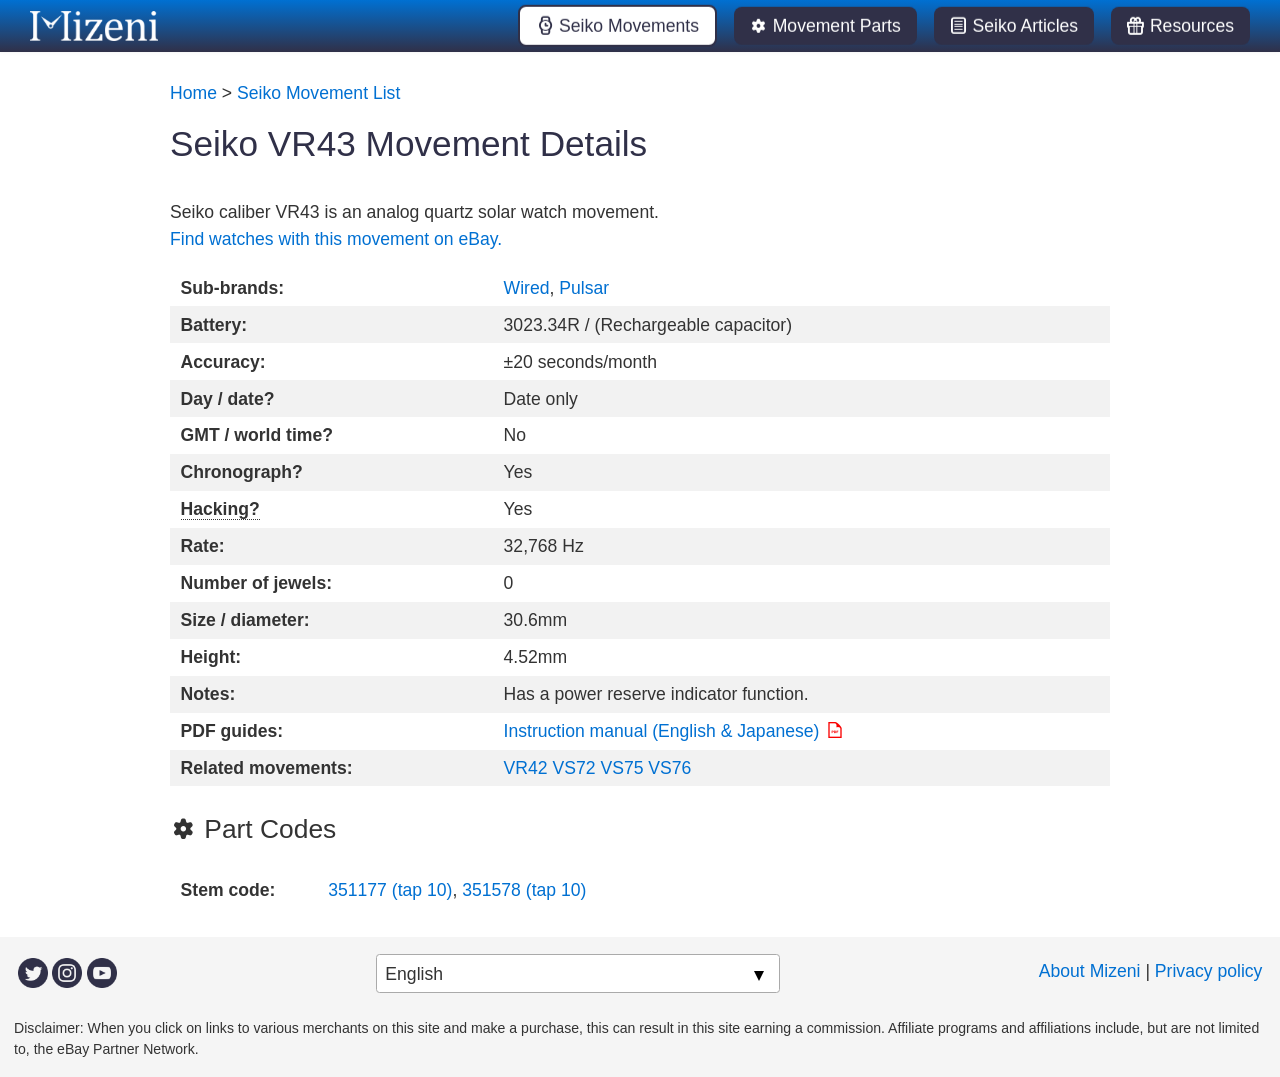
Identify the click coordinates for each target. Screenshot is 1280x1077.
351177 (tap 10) (390, 890)
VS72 (573, 768)
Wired (527, 288)
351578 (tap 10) (524, 890)
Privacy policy (1209, 971)
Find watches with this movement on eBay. (336, 239)
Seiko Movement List (318, 93)
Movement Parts (837, 26)
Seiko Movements (629, 26)
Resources (1192, 26)
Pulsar (584, 288)
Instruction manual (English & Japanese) (662, 731)
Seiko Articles (1026, 26)
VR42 (526, 768)
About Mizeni (1090, 971)
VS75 (621, 768)
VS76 (669, 768)
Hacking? (220, 509)
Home (193, 93)
